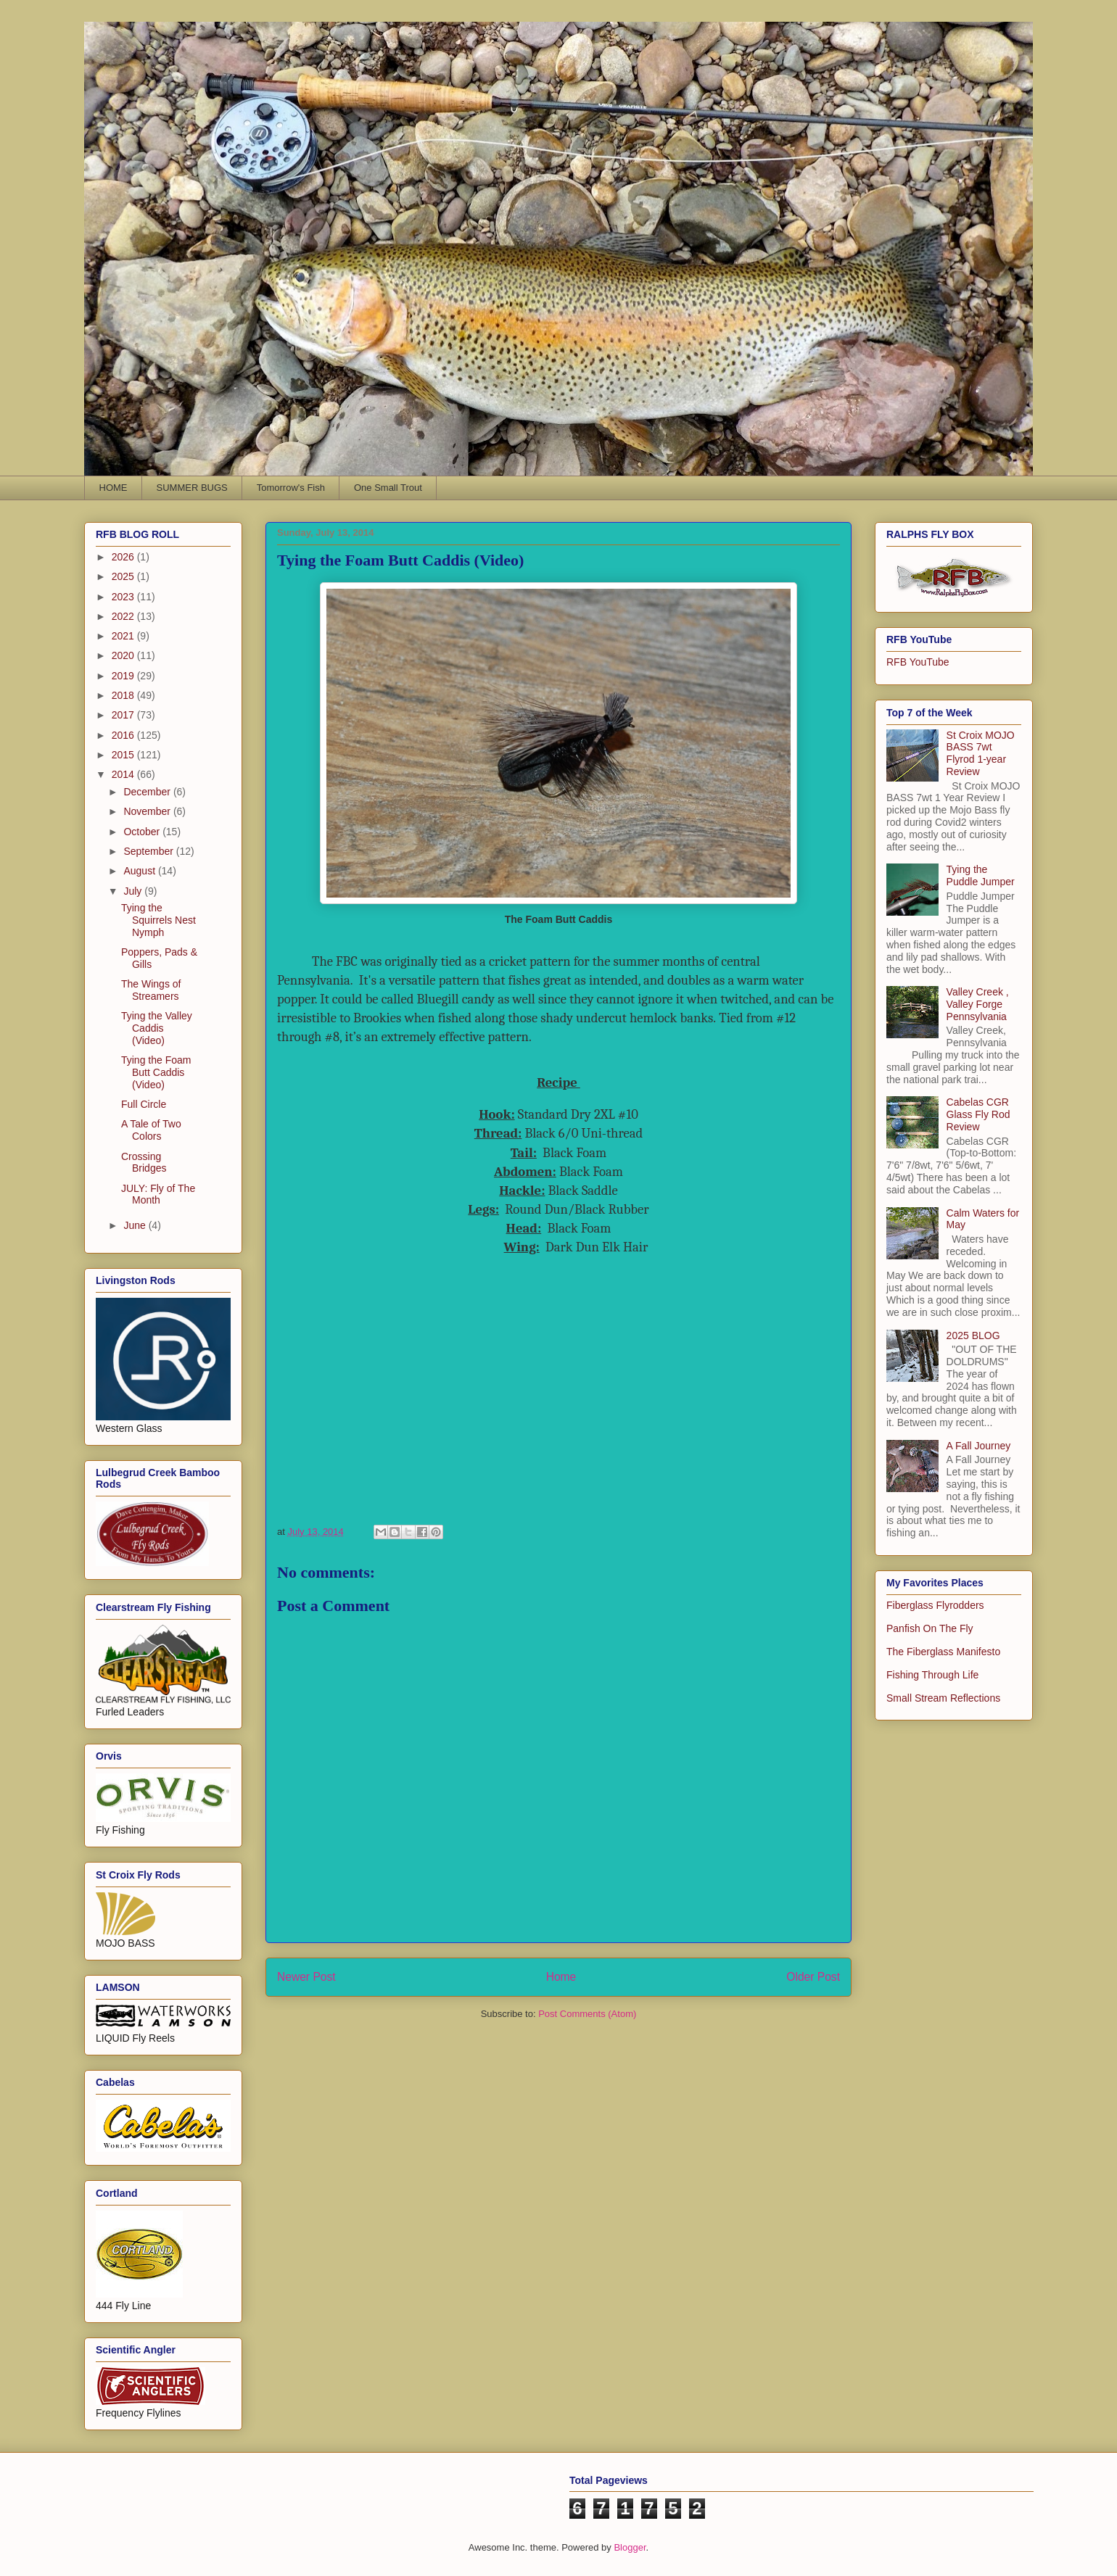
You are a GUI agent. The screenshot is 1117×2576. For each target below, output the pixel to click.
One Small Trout (388, 487)
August (140, 871)
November (148, 811)
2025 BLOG (973, 1335)
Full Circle (143, 1104)
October (142, 831)
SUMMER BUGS (192, 487)
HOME (113, 487)
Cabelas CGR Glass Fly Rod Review (978, 1114)
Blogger (630, 2547)
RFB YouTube (917, 662)
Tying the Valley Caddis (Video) (156, 1028)
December (148, 792)
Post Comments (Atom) (587, 2013)
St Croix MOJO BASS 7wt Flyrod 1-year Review (981, 753)
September (149, 851)
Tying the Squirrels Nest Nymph (158, 920)
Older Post (813, 1977)
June (135, 1225)
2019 (124, 676)
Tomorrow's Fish (291, 487)
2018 (124, 695)
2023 (124, 596)
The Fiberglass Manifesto (943, 1651)
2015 (124, 755)
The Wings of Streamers (151, 990)
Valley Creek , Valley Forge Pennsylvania (978, 1004)
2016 (124, 735)
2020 (124, 655)
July (133, 891)
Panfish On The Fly (929, 1628)
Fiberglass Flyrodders (935, 1605)
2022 (124, 616)
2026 (124, 557)
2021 (124, 636)
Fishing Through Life (932, 1675)
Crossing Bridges (143, 1163)
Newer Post (306, 1977)
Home (561, 1977)
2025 (124, 576)
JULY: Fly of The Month (158, 1194)
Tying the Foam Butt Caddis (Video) (156, 1072)
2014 (124, 774)
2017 (124, 715)
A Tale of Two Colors (151, 1130)
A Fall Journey (979, 1445)
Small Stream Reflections (943, 1698)
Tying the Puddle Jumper (981, 875)
